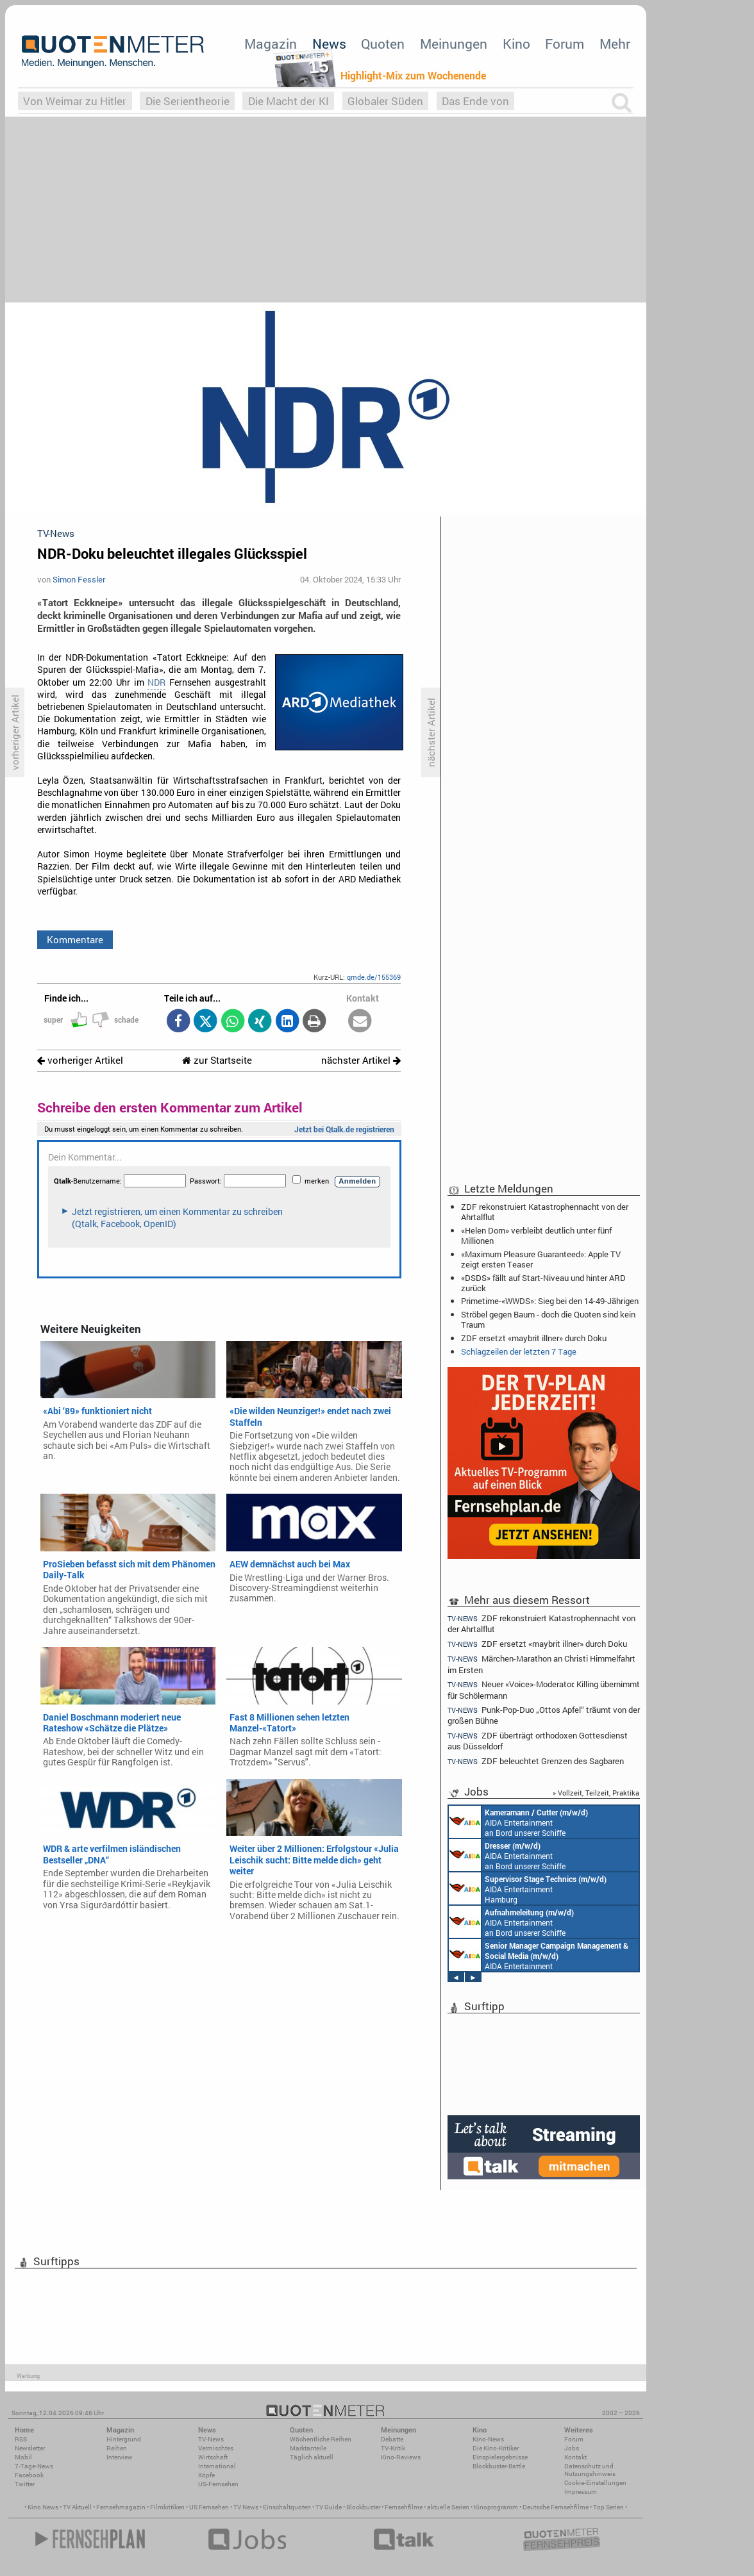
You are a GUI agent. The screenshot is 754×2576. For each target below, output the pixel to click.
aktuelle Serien (448, 2507)
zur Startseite (217, 1060)
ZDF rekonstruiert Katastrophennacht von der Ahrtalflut (544, 1212)
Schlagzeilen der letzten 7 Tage (518, 1351)
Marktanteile (308, 2448)
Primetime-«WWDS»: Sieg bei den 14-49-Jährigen (550, 1301)
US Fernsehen (209, 2507)
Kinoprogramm (496, 2507)
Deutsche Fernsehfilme (556, 2507)
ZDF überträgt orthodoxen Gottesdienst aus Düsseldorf (538, 1740)
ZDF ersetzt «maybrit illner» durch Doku (534, 1338)
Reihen (116, 2448)
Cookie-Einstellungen (595, 2483)
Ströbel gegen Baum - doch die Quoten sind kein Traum (548, 1319)
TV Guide (328, 2507)
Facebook (29, 2475)
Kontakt (575, 2457)
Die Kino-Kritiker (496, 2448)
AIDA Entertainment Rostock (538, 1955)
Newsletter (30, 2448)
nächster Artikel (361, 1060)
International (217, 2466)
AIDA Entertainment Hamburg (528, 1888)
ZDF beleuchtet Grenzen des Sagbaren (536, 1761)
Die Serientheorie (188, 101)
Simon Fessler (79, 579)
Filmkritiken (167, 2507)
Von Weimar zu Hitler (74, 101)
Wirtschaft (213, 2457)
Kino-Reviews (401, 2457)
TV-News (211, 2439)
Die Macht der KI (288, 101)
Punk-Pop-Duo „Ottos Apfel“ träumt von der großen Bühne (544, 1715)
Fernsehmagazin (121, 2507)
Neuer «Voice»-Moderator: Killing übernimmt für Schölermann (544, 1689)
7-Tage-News (34, 2466)
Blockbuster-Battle (499, 2466)
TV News (245, 2507)
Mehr (614, 44)
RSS (21, 2439)
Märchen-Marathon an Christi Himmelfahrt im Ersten (541, 1663)
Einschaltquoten (287, 2507)
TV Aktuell (77, 2507)
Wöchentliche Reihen (320, 2439)
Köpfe (206, 2475)
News (329, 44)
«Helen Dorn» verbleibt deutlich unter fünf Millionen (536, 1235)
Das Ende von (475, 101)
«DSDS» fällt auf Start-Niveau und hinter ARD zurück (543, 1283)
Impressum (580, 2492)
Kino (516, 44)
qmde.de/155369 (374, 977)
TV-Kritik (393, 2448)
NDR (156, 682)
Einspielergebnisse (500, 2457)
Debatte (392, 2439)
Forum (564, 44)
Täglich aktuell (311, 2457)
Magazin (270, 44)
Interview (119, 2457)
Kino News (43, 2507)
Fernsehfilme (404, 2507)
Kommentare (75, 939)
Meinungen (453, 44)
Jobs (571, 2448)
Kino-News (488, 2439)
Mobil (23, 2457)
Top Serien (608, 2507)
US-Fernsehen (218, 2484)
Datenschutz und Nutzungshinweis (590, 2470)
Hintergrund (123, 2439)
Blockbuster (363, 2507)
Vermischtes (215, 2448)
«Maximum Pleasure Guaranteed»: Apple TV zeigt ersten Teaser (541, 1259)
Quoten (383, 44)
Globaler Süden (385, 101)
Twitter (25, 2484)
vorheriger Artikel (80, 1060)
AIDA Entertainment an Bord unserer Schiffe (518, 1822)
